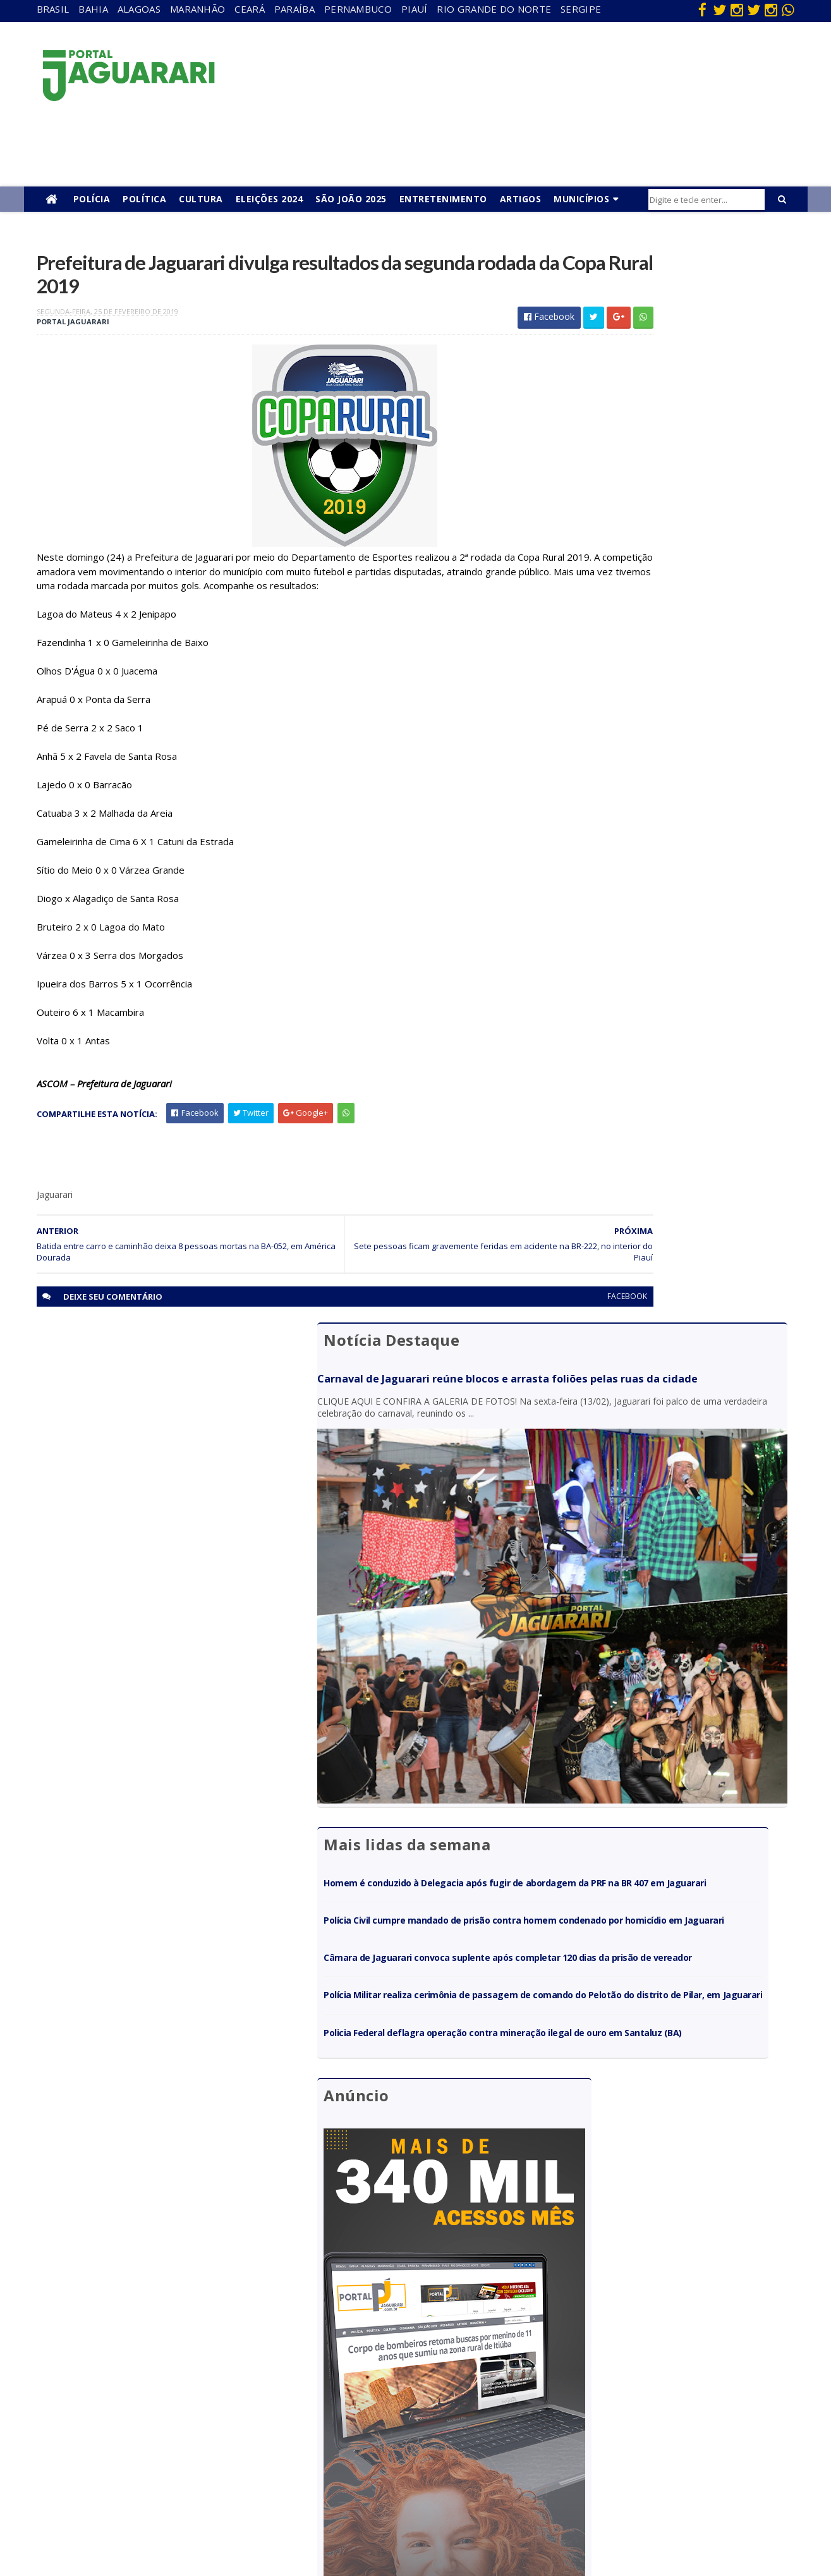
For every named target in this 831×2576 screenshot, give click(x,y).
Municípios (581, 199)
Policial (411, 2443)
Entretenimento (443, 199)
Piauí (414, 9)
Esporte (413, 2388)
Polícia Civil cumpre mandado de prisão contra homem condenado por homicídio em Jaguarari (671, 694)
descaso (185, 2352)
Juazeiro (185, 2424)
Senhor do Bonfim (204, 2497)
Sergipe (581, 9)
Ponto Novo (192, 2479)
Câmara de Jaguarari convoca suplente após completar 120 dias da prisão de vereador (666, 743)
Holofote (186, 2388)
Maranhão (197, 9)
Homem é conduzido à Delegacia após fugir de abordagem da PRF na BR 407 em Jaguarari (671, 645)
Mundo (183, 2443)
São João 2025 (351, 199)
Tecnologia (190, 2515)
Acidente (187, 2333)
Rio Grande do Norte (494, 9)
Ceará (249, 9)
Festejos (414, 2406)
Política (144, 199)
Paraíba (294, 9)
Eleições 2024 (269, 199)
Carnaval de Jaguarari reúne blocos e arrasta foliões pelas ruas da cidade (660, 313)
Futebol (412, 2424)
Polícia (92, 199)
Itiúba (180, 2406)
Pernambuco (358, 9)
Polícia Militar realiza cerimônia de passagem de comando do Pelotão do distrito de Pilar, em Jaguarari (674, 797)
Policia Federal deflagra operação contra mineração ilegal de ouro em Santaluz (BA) (662, 852)
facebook (506, 1326)
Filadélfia (186, 2369)
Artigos (521, 199)
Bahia (93, 9)
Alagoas (139, 9)
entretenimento (429, 2369)
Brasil (53, 9)
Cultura (201, 199)
